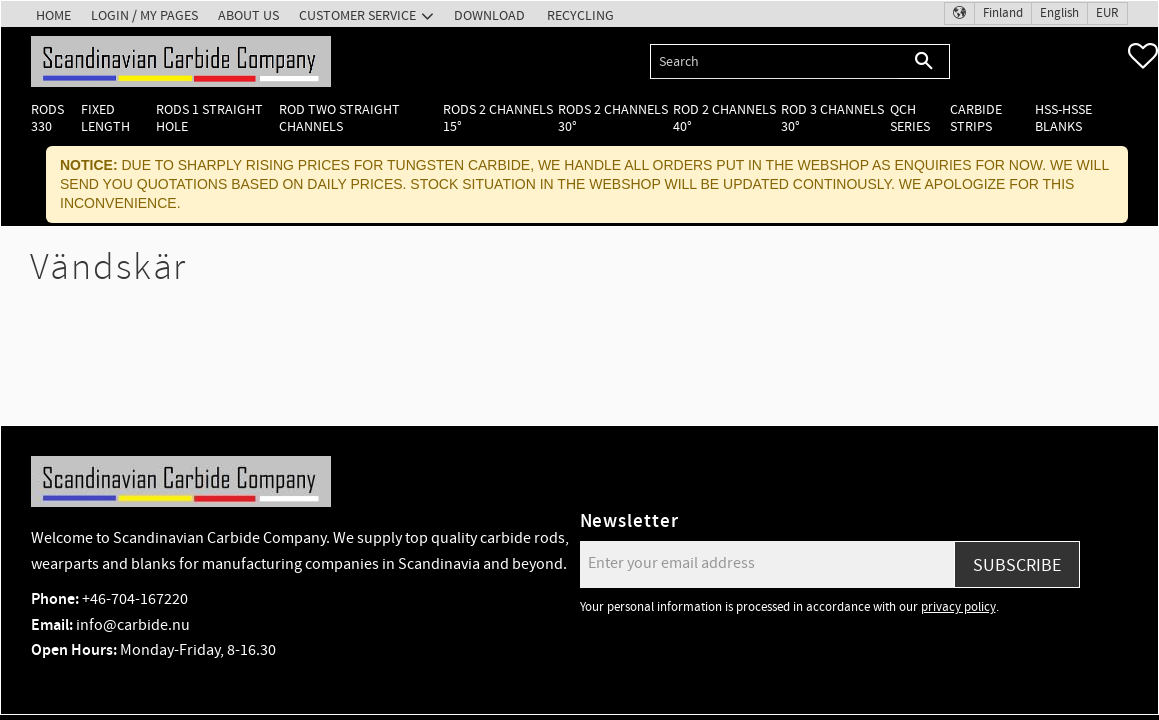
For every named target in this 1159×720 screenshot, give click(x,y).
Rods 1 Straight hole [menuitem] (209, 118)
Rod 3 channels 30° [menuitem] (832, 118)
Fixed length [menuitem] (105, 118)
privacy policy (958, 607)
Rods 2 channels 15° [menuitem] (498, 118)
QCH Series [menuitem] (910, 118)
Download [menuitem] (489, 15)
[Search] (924, 61)
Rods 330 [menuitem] (47, 118)
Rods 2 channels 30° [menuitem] (613, 118)
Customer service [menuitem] (357, 15)
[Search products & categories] (774, 61)
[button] (1143, 56)
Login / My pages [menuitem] (144, 15)
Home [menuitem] (53, 15)
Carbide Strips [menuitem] (976, 118)
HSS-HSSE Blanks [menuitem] (1063, 118)
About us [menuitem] (248, 15)
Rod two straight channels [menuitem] (339, 118)
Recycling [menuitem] (580, 15)
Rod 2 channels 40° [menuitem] (724, 118)
